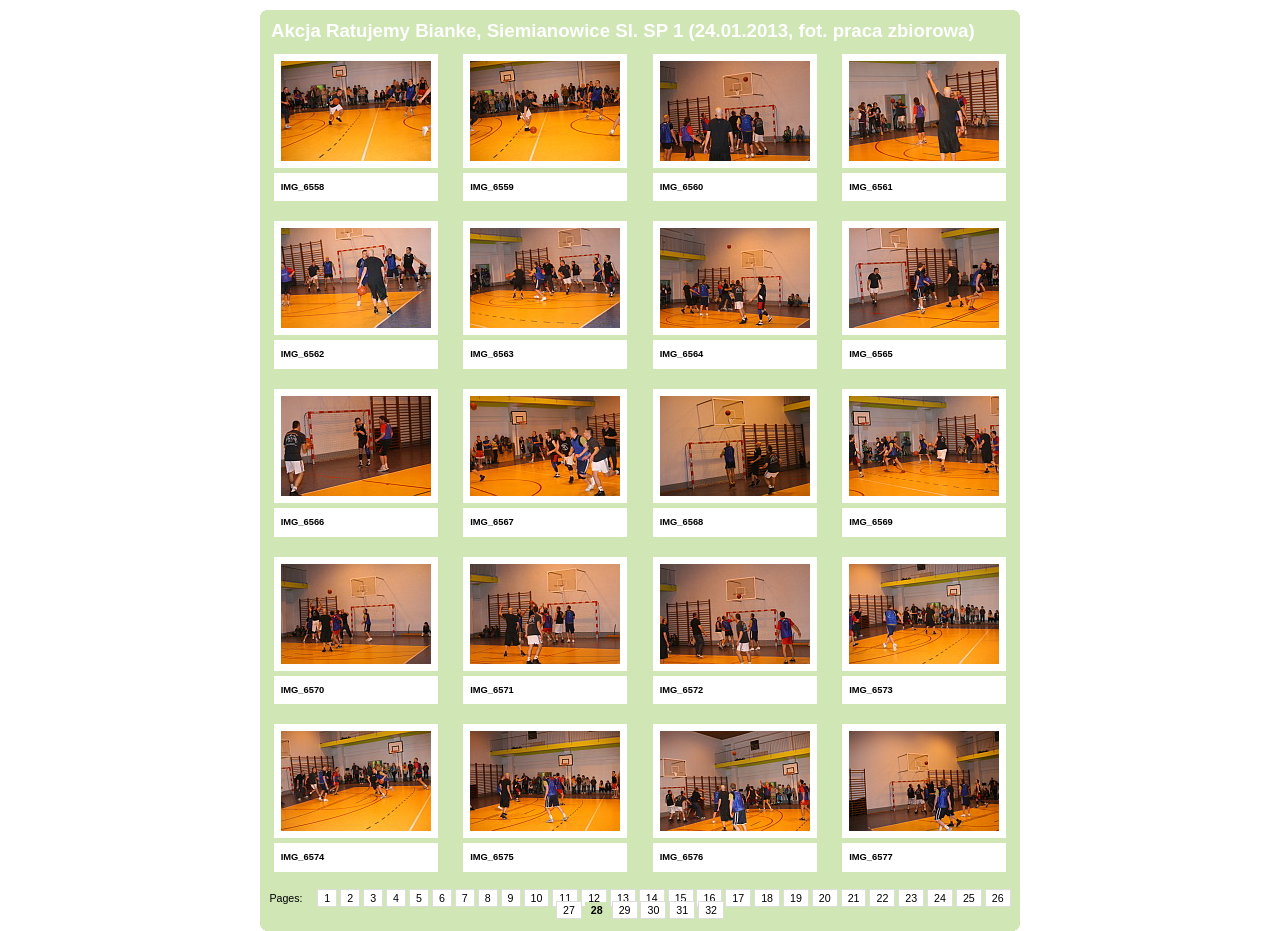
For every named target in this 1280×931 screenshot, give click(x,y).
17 (738, 898)
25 (969, 898)
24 (940, 898)
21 (854, 898)
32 (711, 910)
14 (652, 898)
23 (911, 898)
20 (825, 898)
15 (681, 898)
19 (796, 898)
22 (882, 898)
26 (998, 898)
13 (623, 898)
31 (682, 910)
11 (565, 898)
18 (767, 898)
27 (569, 910)
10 (537, 898)
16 (709, 898)
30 (653, 910)
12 (594, 898)
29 (625, 910)
